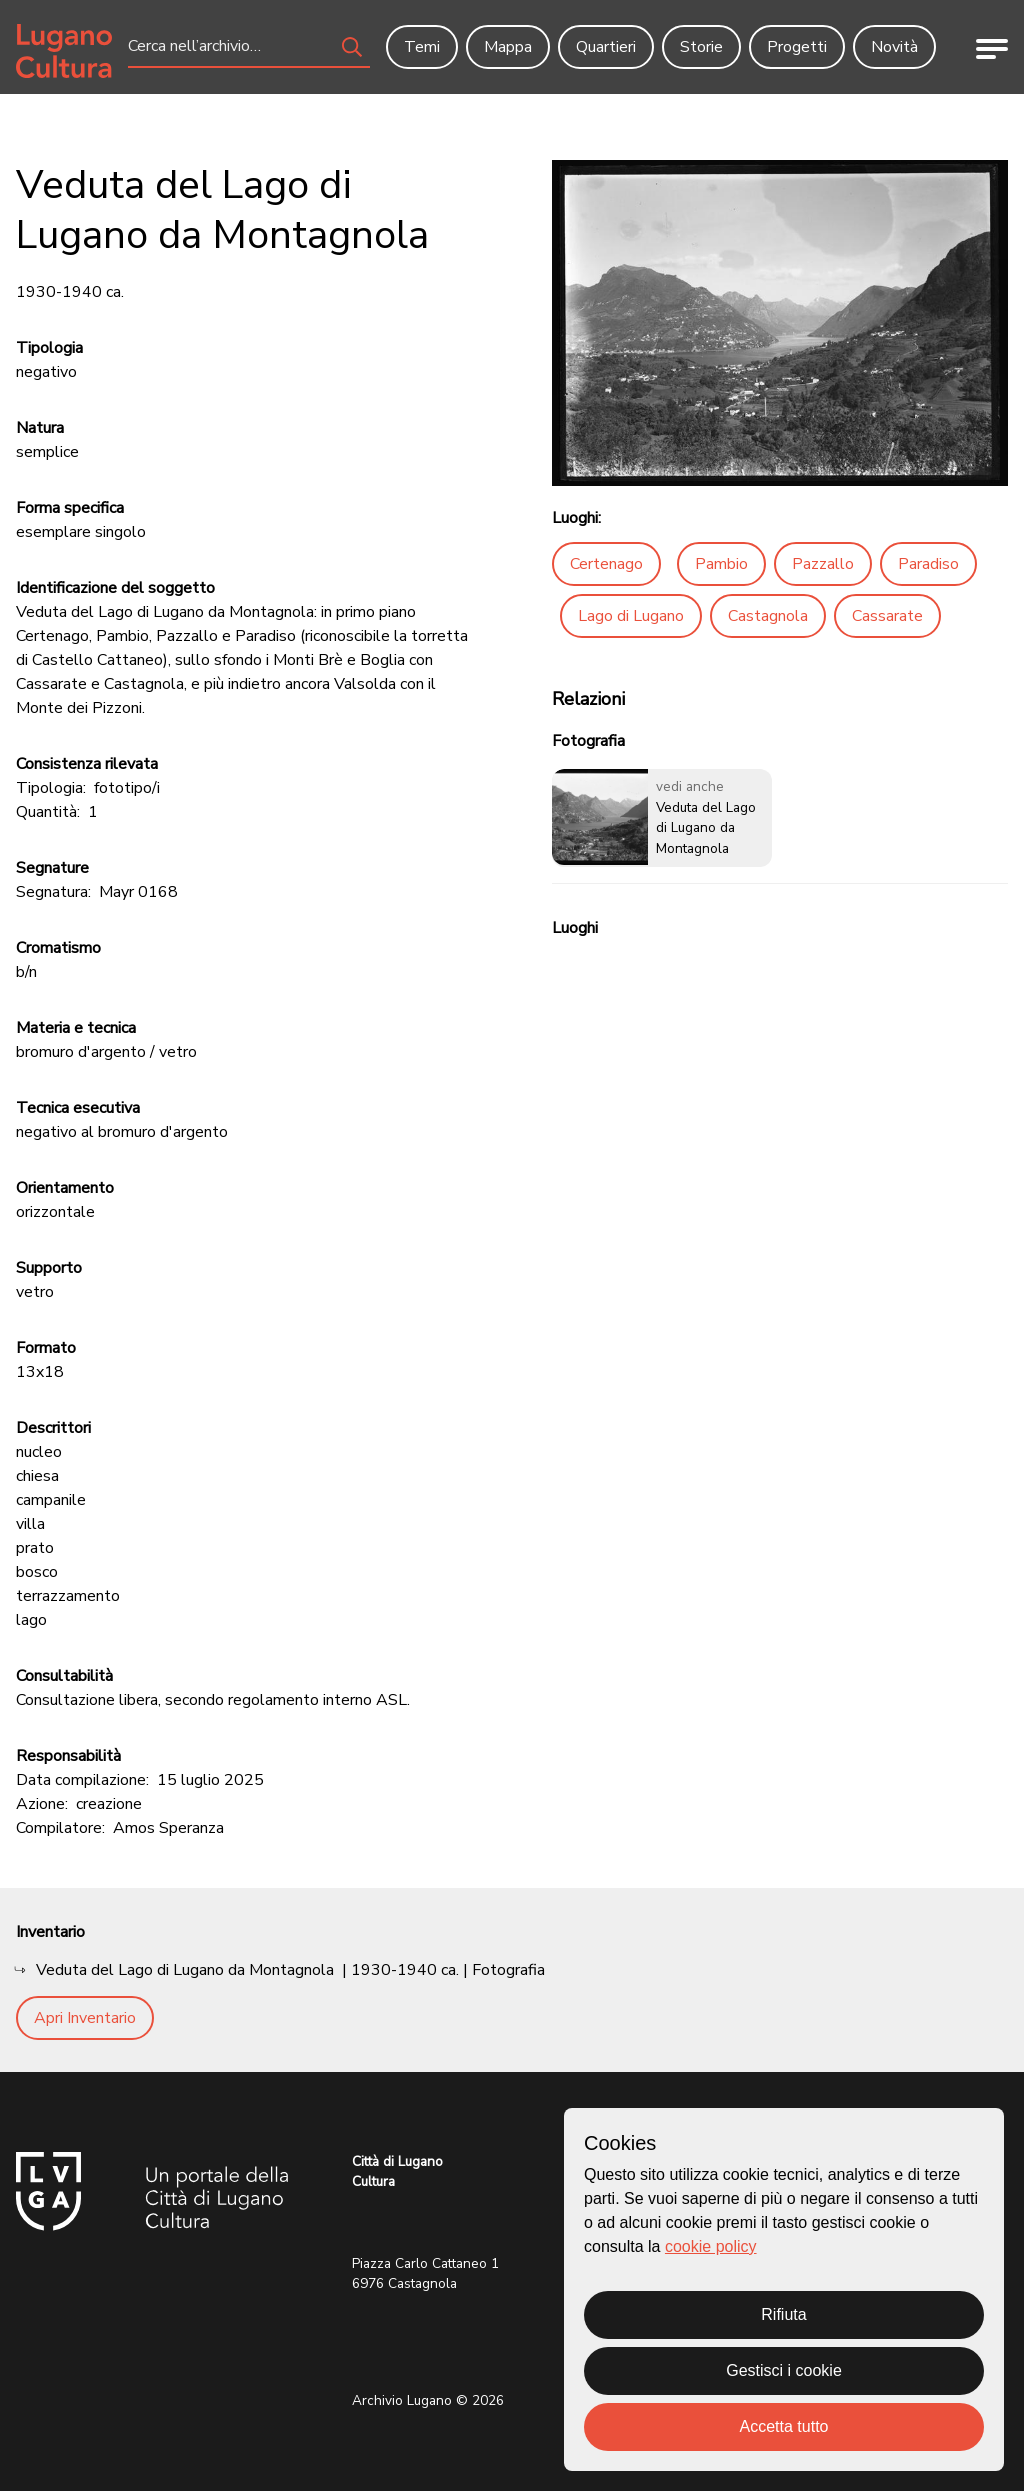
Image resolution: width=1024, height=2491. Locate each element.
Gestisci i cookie (784, 2370)
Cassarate (887, 616)
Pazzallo (823, 564)
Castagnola (768, 616)
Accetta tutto (784, 2426)
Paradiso (928, 564)
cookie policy (711, 2246)
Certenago (606, 564)
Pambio (721, 564)
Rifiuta (783, 2314)
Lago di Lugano (631, 616)
